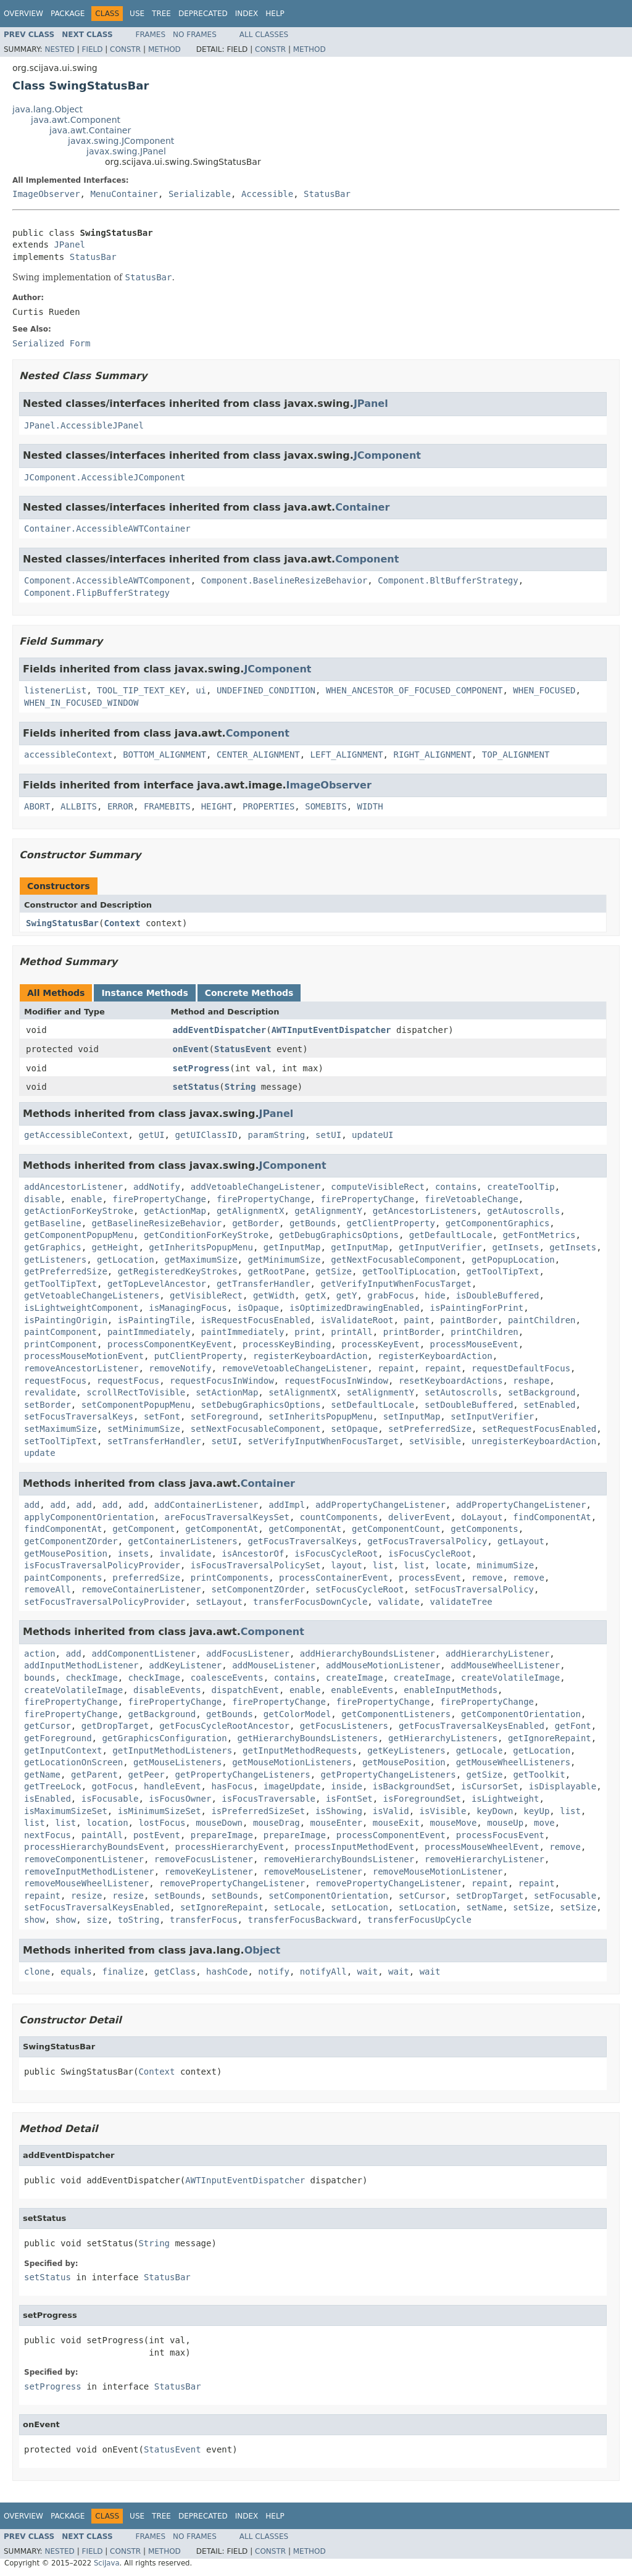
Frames (151, 34)
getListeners (55, 1260)
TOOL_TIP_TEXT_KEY (141, 690)
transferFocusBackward (302, 1920)
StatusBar (327, 194)
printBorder (412, 1332)
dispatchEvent (245, 1690)
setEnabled (549, 1405)
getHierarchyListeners (442, 1738)
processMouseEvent (474, 1344)
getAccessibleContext (76, 1135)
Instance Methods (144, 993)
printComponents (229, 1578)
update (40, 1453)
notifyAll (323, 1971)
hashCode (226, 1971)
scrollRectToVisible (135, 1392)
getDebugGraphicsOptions (339, 1235)
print (307, 1332)
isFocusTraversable (268, 1799)
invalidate (185, 1553)
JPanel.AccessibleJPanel (84, 425)
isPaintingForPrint (476, 1308)
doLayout (481, 1517)
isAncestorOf (253, 1553)
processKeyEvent (380, 1344)
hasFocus (231, 1786)
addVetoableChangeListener (256, 1187)
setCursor (422, 1896)
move (544, 1823)
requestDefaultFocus (521, 1368)
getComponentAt (221, 1529)
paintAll (102, 1835)
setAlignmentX (302, 1392)
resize (86, 1896)
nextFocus (47, 1835)
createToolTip (521, 1187)
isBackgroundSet (412, 1786)
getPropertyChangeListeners (242, 1774)
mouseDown (219, 1823)
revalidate (50, 1392)
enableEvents (362, 1690)
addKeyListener (185, 1665)
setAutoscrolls (461, 1392)
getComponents (484, 1529)
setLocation (359, 1907)
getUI (151, 1135)
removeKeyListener (209, 1871)
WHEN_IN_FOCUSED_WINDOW (81, 703)
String (240, 1087)
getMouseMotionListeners (292, 1762)
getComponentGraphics (498, 1223)
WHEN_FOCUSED (544, 690)
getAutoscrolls (523, 1211)
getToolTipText (502, 1271)
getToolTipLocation (409, 1271)
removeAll (47, 1589)
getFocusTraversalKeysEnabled (471, 1726)
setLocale (297, 1907)
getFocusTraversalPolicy (427, 1541)
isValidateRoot (356, 1320)
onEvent (191, 1049)
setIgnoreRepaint (222, 1907)
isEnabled (47, 1799)
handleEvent (172, 1786)
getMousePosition (65, 1553)
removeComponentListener (84, 1859)
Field (91, 49)
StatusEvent (243, 1049)
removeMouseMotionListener (438, 1871)
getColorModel (297, 1714)
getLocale (479, 1750)
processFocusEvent (500, 1835)
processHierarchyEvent (229, 1847)
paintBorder (468, 1320)
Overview (23, 13)
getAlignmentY (328, 1211)
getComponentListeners (396, 1714)
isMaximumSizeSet (65, 1811)
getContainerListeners (183, 1541)
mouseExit (396, 1823)
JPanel (69, 244)
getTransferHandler (263, 1284)
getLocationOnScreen (73, 1762)
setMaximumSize (60, 1429)
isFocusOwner (180, 1799)
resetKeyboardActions (451, 1381)
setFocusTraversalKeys (78, 1416)
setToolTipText (60, 1441)
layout (346, 1565)
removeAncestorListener (81, 1368)
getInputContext (63, 1750)
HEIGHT (217, 806)
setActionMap (227, 1392)
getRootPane (276, 1271)
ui (201, 690)
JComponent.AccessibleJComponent (104, 477)
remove (487, 1578)
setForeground (225, 1416)
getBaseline (52, 1223)
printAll (351, 1332)
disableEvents (167, 1690)
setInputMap (412, 1416)
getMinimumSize (283, 1260)
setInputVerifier (492, 1416)
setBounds (177, 1896)
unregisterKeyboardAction (534, 1441)
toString (138, 1920)
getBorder (255, 1223)
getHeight (115, 1247)
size (96, 1920)
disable (42, 1199)
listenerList (55, 690)
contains (455, 1187)
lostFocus (161, 1823)
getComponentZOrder (71, 1541)
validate (398, 1602)
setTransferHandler (154, 1441)
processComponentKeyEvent (169, 1344)
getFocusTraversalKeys (302, 1541)
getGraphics (52, 1247)
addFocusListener (247, 1653)
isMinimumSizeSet (159, 1811)
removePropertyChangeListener (232, 1883)
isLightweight (505, 1799)
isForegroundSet (422, 1799)
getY (346, 1295)
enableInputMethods (450, 1690)
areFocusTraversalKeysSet (227, 1517)
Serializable (199, 194)
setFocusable (565, 1896)
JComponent (387, 455)
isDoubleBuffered (497, 1295)
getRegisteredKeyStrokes (178, 1271)
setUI (328, 1135)
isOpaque (258, 1308)
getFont (573, 1726)
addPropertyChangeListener (380, 1505)
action (40, 1653)
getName (42, 1774)
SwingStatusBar (62, 923)
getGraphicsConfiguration (164, 1738)
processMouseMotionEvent (84, 1356)
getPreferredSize (65, 1271)
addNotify (156, 1187)
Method (164, 49)
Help (275, 13)
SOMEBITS (325, 806)
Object (262, 1950)
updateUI (372, 1135)
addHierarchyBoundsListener (367, 1653)
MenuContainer (124, 194)
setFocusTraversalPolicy (474, 1589)
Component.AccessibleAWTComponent (107, 580)
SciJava (107, 2563)
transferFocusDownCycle (310, 1602)
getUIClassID (206, 1135)
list (383, 1565)
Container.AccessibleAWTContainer (107, 528)
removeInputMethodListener (89, 1871)
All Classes (263, 34)
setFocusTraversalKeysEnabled (97, 1907)
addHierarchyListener (498, 1653)
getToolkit (539, 1774)
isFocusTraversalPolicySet (256, 1565)
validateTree (461, 1602)
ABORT (37, 806)
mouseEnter (336, 1823)
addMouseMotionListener (383, 1665)
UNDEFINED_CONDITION (266, 690)
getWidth (273, 1295)
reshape (531, 1381)
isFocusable (110, 1799)
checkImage (91, 1678)
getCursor (47, 1726)
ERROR (120, 806)
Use (137, 13)
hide (435, 1295)
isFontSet (349, 1799)
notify (273, 1971)
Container (362, 507)
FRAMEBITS (167, 806)
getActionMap (175, 1211)
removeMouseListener (313, 1871)
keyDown (494, 1811)
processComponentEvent (391, 1835)
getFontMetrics (538, 1235)
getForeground (58, 1738)
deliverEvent (419, 1517)
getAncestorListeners (425, 1211)
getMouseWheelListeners (513, 1762)
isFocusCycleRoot (336, 1553)
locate (451, 1565)
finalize (122, 1971)
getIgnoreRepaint (549, 1738)
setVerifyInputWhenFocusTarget (322, 1441)
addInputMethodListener (81, 1665)
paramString (276, 1135)
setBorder (47, 1405)
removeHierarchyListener (484, 1859)
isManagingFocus (188, 1308)
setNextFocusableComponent (256, 1429)
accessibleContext (68, 754)
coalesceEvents (227, 1678)
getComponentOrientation (521, 1714)
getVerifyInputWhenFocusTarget (395, 1284)
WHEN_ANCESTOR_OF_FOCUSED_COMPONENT (414, 690)
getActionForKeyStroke (78, 1211)
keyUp (536, 1811)
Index (247, 13)
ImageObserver (46, 194)
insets (133, 1553)
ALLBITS (78, 806)
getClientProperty (391, 1223)
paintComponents (63, 1578)
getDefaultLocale (451, 1235)
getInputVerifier (440, 1247)
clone (37, 1971)
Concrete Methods (249, 993)
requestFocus (55, 1381)
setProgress (201, 1068)
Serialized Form (51, 343)
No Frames (195, 34)
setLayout (219, 1602)
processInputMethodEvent (354, 1847)
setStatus (196, 1087)
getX (315, 1295)
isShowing (338, 1811)
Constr (125, 49)
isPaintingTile (154, 1320)
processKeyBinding (287, 1344)
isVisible (443, 1811)
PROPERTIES (268, 806)
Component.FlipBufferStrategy (97, 593)
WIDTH (370, 806)
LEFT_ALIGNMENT (346, 754)
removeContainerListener (141, 1589)
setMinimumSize (143, 1429)
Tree (161, 13)
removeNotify (180, 1368)
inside (346, 1786)
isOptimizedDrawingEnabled (354, 1308)
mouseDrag (276, 1823)
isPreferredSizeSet (258, 1811)
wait (367, 1971)
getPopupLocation (513, 1260)
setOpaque (354, 1429)
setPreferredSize (430, 1429)
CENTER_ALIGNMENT (258, 754)
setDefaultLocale (372, 1405)
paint (417, 1320)
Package (68, 13)
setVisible (435, 1441)
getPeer (146, 1774)
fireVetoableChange (471, 1199)
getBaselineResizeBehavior (157, 1223)
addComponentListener (144, 1653)
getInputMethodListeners (172, 1750)
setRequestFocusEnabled (539, 1429)
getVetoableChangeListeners (91, 1295)
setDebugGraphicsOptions (261, 1405)
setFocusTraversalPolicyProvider (104, 1602)
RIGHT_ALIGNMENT (432, 754)
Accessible (267, 194)
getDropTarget (115, 1726)
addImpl (286, 1505)
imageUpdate (292, 1786)
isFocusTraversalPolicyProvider (102, 1565)
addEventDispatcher (220, 1030)
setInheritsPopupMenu (320, 1416)
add (32, 1505)
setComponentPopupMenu (136, 1405)
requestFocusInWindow (222, 1381)
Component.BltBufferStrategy (448, 580)
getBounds (312, 1223)
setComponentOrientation (328, 1896)
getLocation (125, 1260)
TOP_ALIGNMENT (516, 754)
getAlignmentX (251, 1211)
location (107, 1823)
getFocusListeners (344, 1726)
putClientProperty (198, 1356)
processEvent (430, 1578)
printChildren (484, 1332)
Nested (59, 49)
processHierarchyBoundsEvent (94, 1847)
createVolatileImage (510, 1678)
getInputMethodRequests (300, 1750)
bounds (40, 1678)
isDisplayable (563, 1786)
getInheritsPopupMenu (201, 1247)
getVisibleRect (206, 1295)
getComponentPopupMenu (78, 1235)
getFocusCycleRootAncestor (224, 1726)
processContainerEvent (333, 1578)
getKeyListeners (406, 1750)
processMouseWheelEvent (482, 1847)
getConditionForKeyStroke (206, 1235)
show (34, 1920)
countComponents (339, 1517)
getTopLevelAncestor (156, 1284)
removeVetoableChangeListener (294, 1368)
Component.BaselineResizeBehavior (284, 580)
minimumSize (505, 1565)
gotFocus (112, 1786)
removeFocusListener (203, 1859)
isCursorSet (489, 1786)
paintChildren (542, 1320)
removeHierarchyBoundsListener (339, 1859)
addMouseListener (273, 1665)
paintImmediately (149, 1332)
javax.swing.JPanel (126, 151)
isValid (391, 1811)
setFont (162, 1416)
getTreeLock (52, 1786)
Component (367, 559)
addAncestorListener (73, 1187)
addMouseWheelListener (505, 1665)
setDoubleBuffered (469, 1405)
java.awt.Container (90, 130)
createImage (354, 1678)
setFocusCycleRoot (359, 1589)
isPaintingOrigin (65, 1320)
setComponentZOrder (258, 1589)
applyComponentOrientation (89, 1517)
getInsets (516, 1247)
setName (484, 1907)
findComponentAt (552, 1517)
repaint (396, 1368)
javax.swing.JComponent (121, 141)
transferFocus (204, 1920)
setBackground (542, 1392)
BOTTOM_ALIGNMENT (164, 754)
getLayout (520, 1541)
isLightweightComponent (81, 1308)
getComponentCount (396, 1529)
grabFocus (390, 1295)
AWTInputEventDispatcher (331, 1030)
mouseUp (505, 1823)
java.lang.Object (47, 109)
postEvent (156, 1835)
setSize (531, 1907)
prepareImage (222, 1835)
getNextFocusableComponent (396, 1260)
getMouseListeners (177, 1762)
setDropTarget (490, 1896)
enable (86, 1199)
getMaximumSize (201, 1260)
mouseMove (453, 1823)
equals (76, 1971)
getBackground (162, 1714)
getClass (175, 1971)
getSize (333, 1271)
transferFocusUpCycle (419, 1920)
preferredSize (146, 1578)
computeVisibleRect (378, 1187)
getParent (94, 1774)
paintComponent (60, 1332)
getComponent (143, 1529)
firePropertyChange (159, 1199)
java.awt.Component (75, 120)
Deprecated (203, 13)
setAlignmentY (381, 1392)
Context (122, 923)
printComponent (60, 1344)
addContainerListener (206, 1505)
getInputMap (292, 1247)
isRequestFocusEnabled (255, 1320)
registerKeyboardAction (310, 1356)
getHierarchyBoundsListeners (308, 1738)
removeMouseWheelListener (86, 1883)
